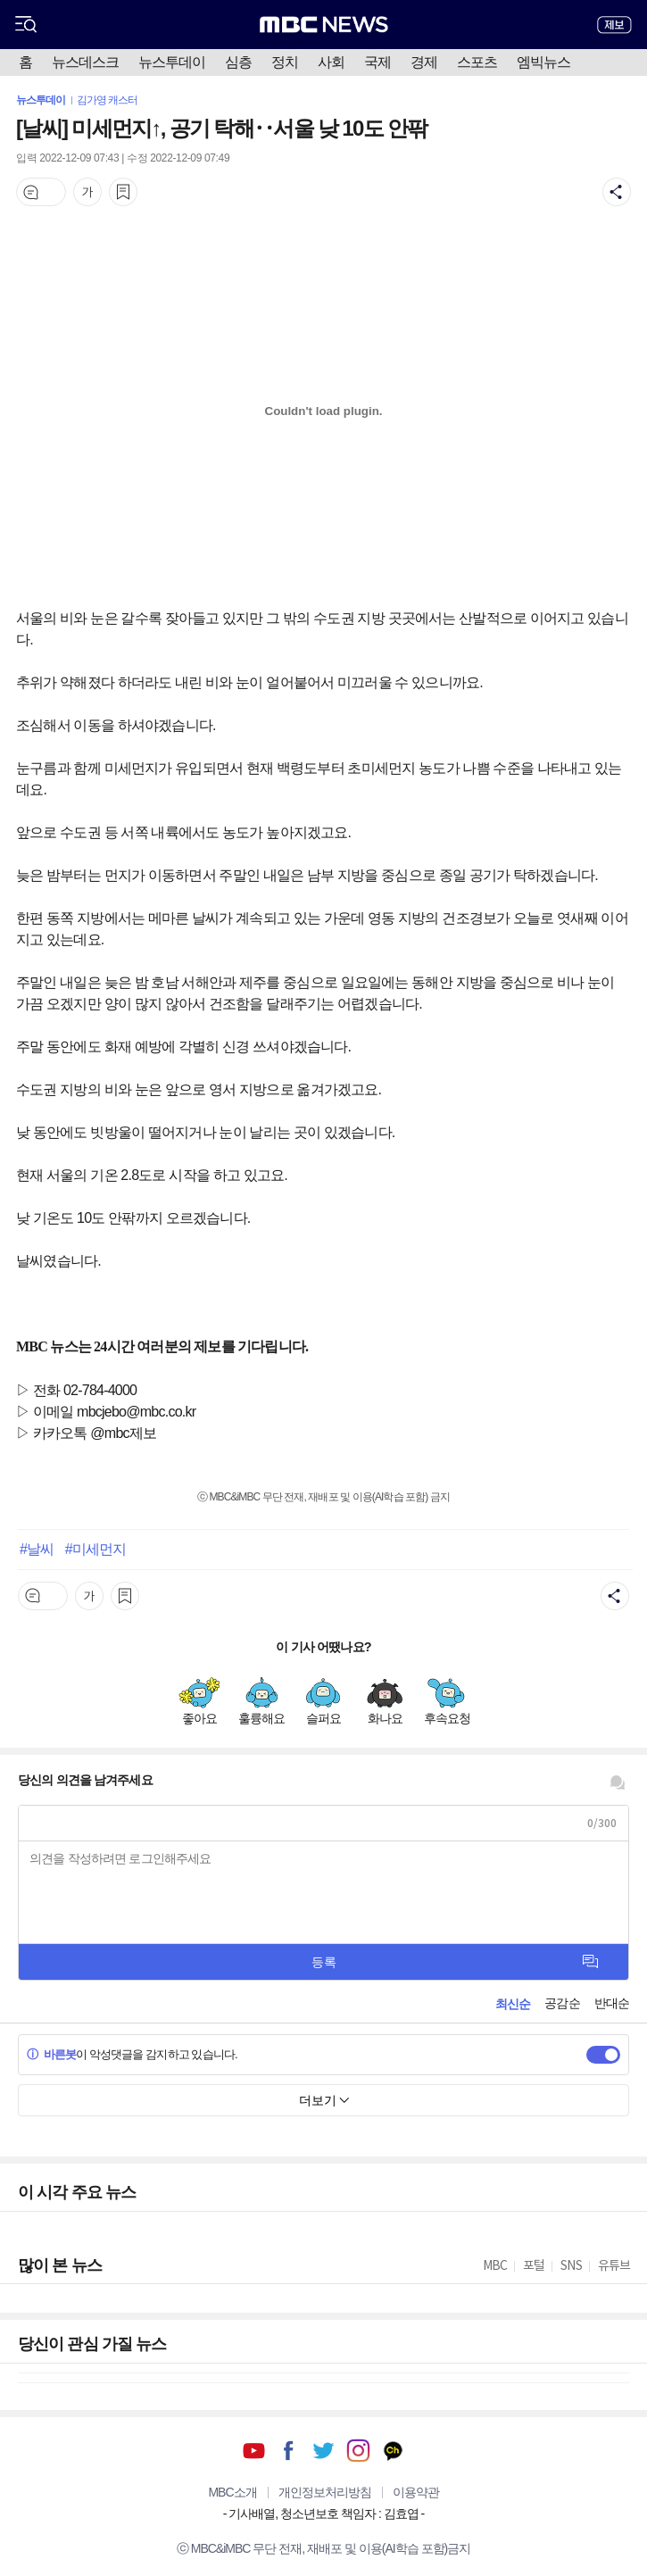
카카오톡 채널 (393, 2451)
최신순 (512, 2004)
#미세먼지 (95, 1549)
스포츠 (477, 62)
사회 (331, 62)
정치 (284, 62)
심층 (238, 62)
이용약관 (416, 2492)
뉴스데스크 (85, 62)
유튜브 (254, 2451)
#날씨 (37, 1549)
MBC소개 (232, 2492)
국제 (377, 62)
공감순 (561, 2003)
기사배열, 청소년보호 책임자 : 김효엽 (323, 2513)
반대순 (611, 2003)
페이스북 (289, 2451)
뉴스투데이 (171, 62)
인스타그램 (358, 2451)
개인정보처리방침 (324, 2492)
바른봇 (51, 2054)
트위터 (323, 2451)
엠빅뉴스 (543, 62)
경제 (424, 62)
